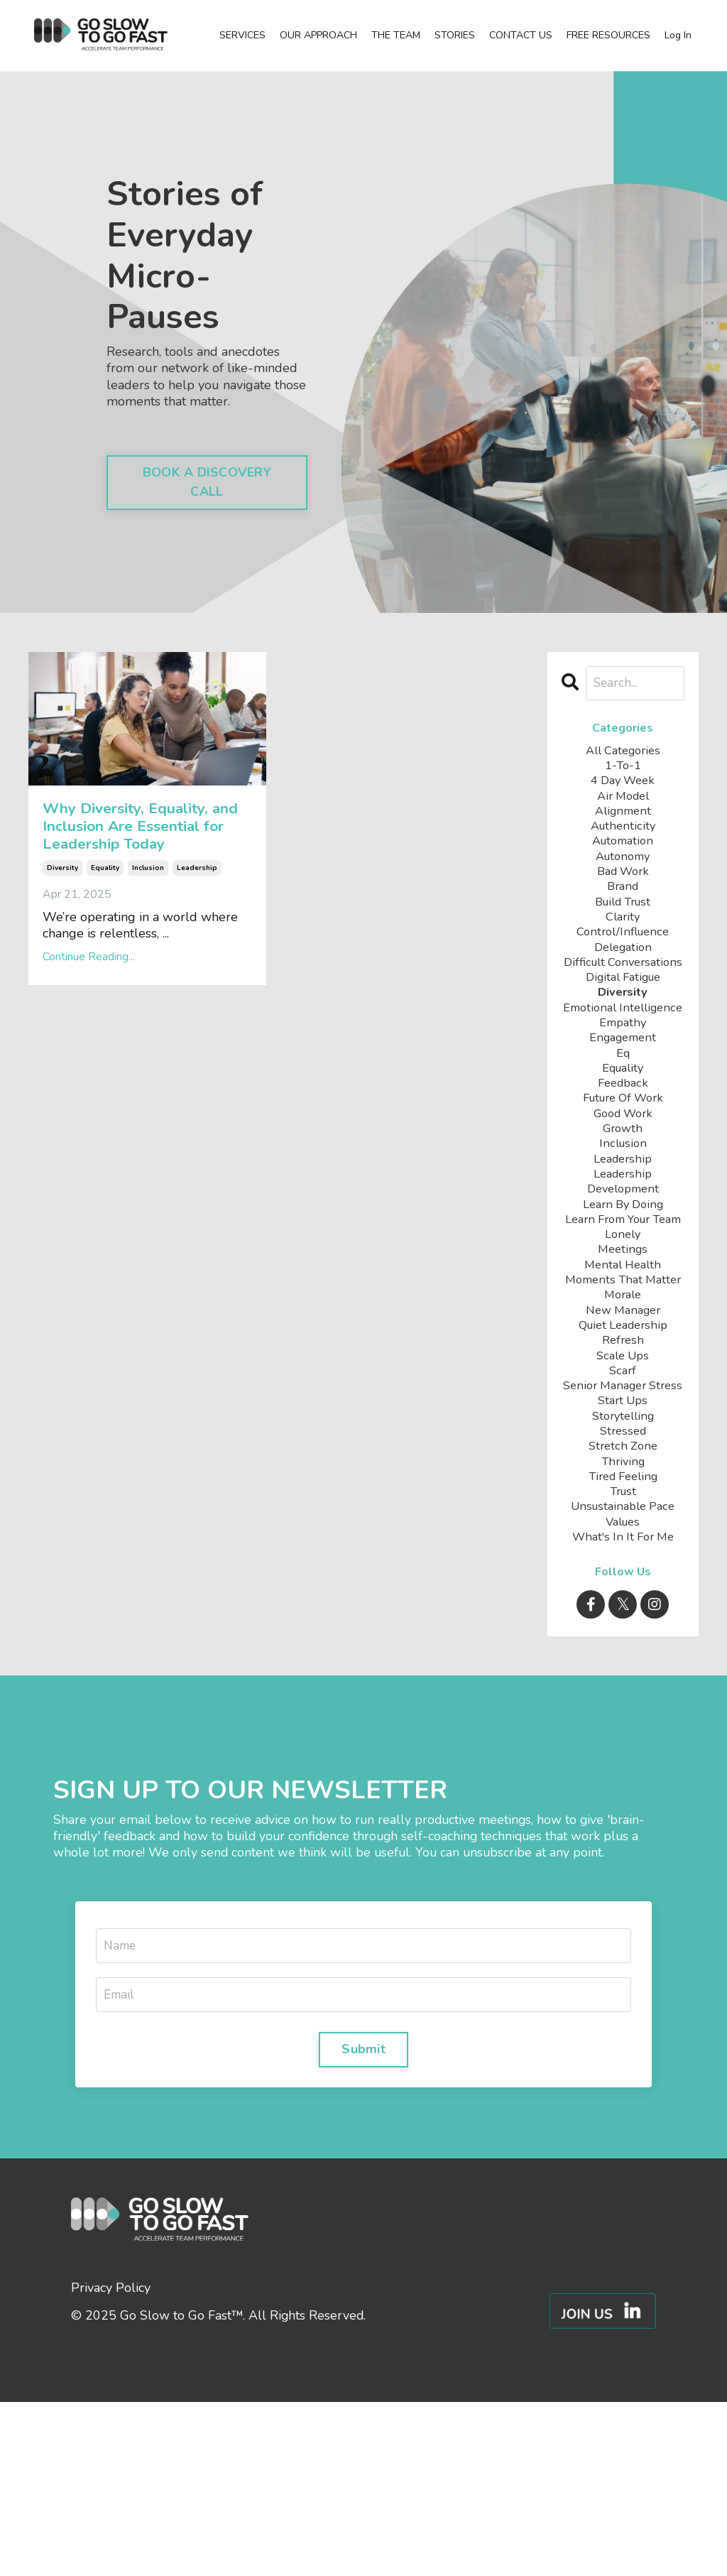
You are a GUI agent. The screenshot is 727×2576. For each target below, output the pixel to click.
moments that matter (623, 1391)
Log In (678, 35)
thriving (622, 1615)
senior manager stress (623, 1524)
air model (623, 801)
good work (622, 1183)
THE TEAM (395, 35)
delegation (623, 968)
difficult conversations (622, 992)
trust (623, 1649)
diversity (62, 951)
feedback (622, 1150)
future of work (623, 1166)
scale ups (623, 1482)
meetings (623, 1350)
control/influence (623, 950)
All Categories (623, 752)
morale (622, 1416)
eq (622, 1117)
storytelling (623, 1566)
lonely (623, 1333)
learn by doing (623, 1283)
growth (623, 1200)
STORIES (454, 35)
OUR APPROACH (318, 35)
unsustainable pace (622, 1665)
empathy (622, 1084)
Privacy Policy (111, 2460)
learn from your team (623, 1308)
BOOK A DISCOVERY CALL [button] (207, 482)
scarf (623, 1499)
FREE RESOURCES (608, 35)
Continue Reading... (89, 1040)
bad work (623, 884)
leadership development (623, 1257)
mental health (623, 1366)
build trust (623, 918)
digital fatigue (623, 1017)
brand (623, 901)
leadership (197, 951)
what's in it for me (622, 1698)
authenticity (623, 835)
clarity (623, 934)
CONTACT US (520, 35)
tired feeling (623, 1632)
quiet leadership (623, 1449)
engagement (623, 1100)
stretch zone (623, 1599)
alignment (622, 818)
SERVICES (242, 35)
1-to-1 (623, 768)
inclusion (148, 951)
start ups (623, 1548)
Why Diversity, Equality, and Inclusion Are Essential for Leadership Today (136, 868)
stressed (623, 1582)
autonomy (623, 867)
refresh (623, 1466)
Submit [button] (363, 2220)
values (623, 1682)
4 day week (622, 784)
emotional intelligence (623, 1059)
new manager (622, 1433)
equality (105, 951)
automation (623, 851)
